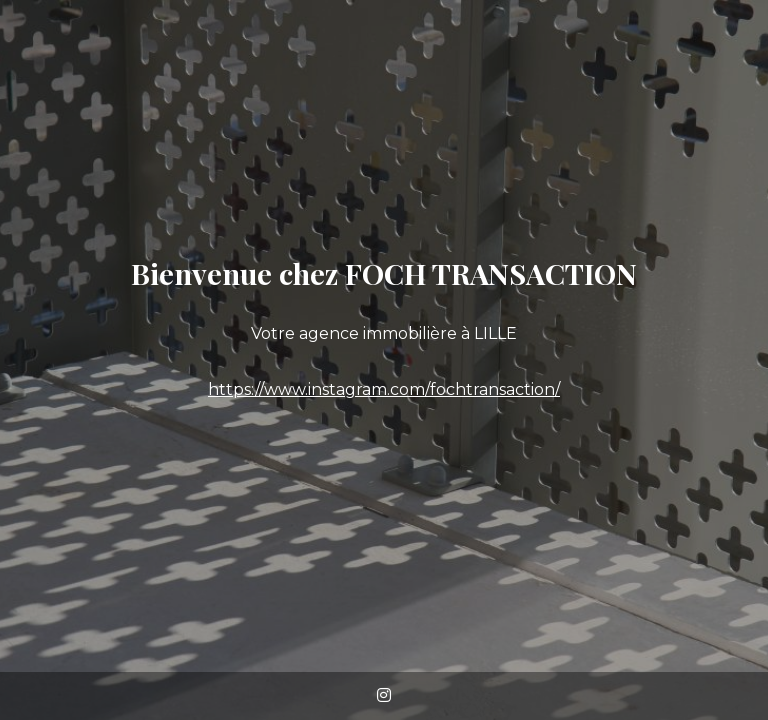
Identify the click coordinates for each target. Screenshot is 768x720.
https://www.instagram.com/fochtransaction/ (384, 389)
